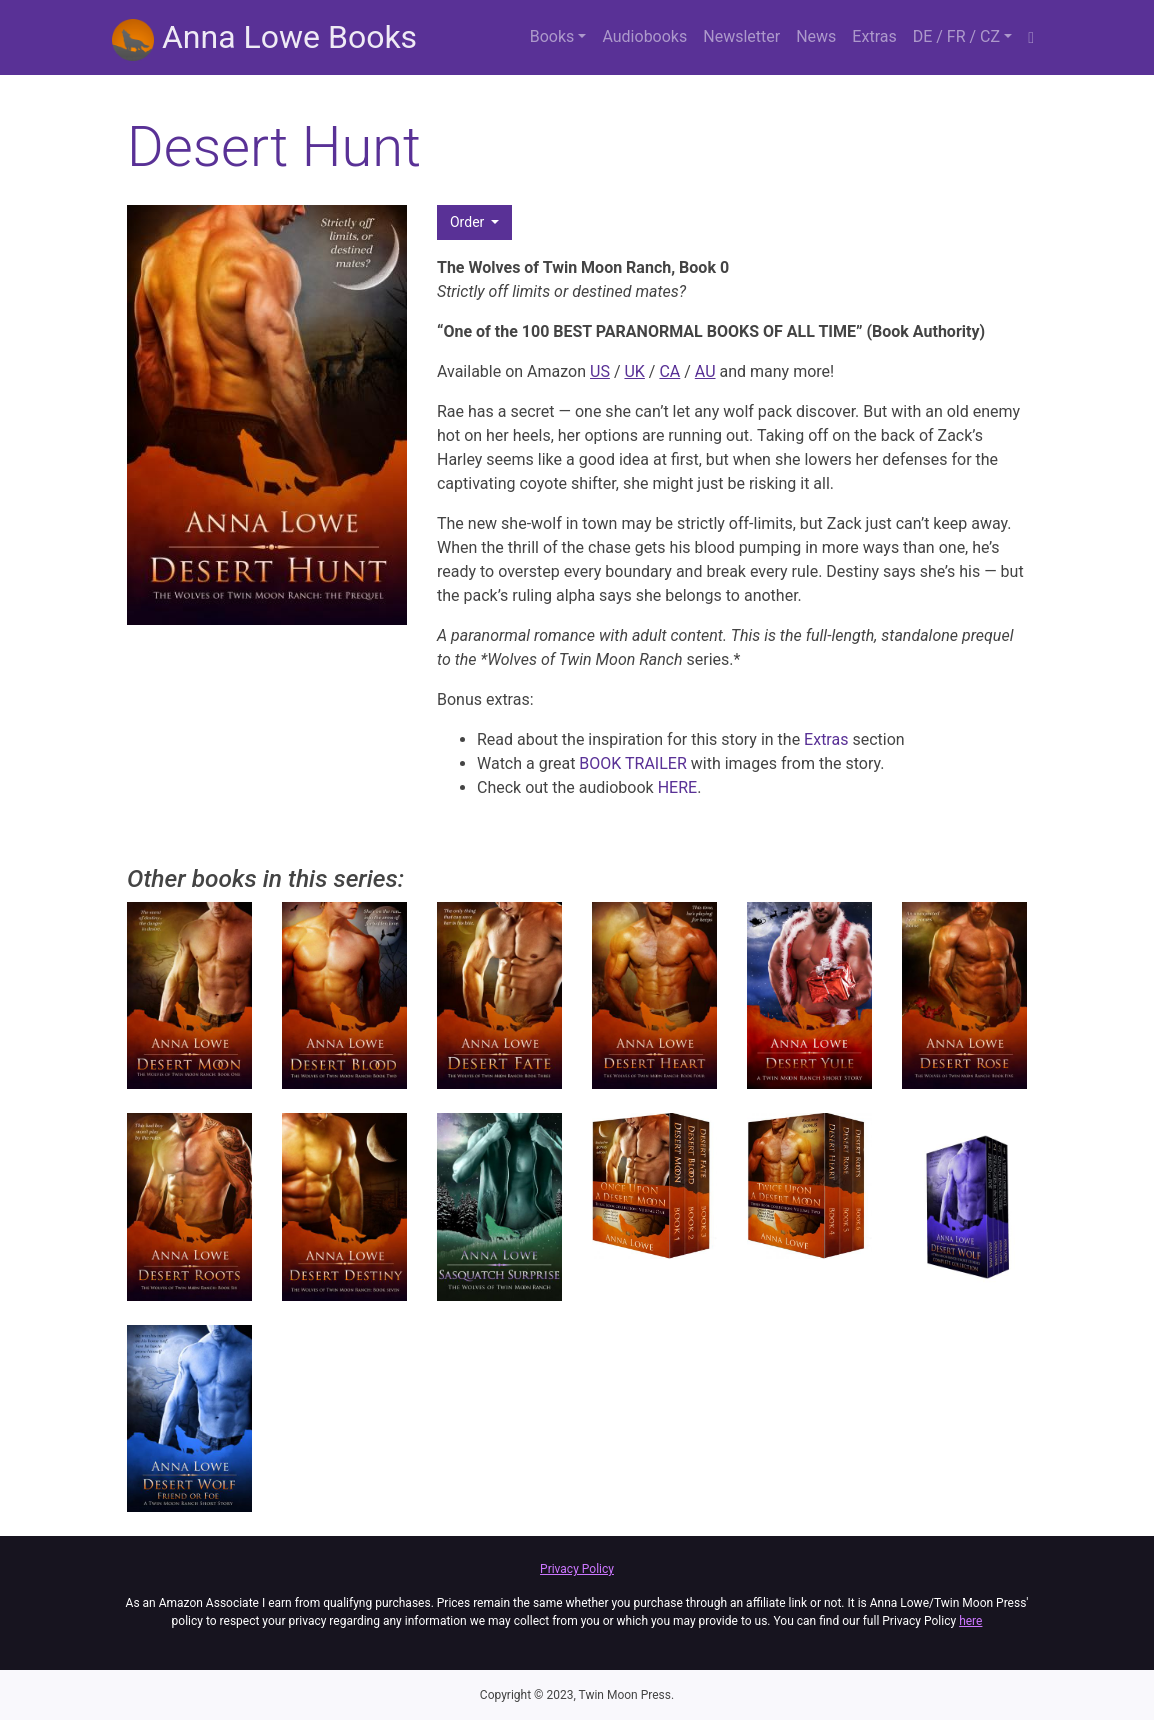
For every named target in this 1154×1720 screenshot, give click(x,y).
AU (705, 371)
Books (552, 36)
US (600, 371)
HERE (677, 787)
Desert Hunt (274, 147)
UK (634, 371)
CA (669, 371)
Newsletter (741, 36)
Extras (874, 36)
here (970, 1621)
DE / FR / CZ (956, 36)
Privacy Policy (577, 1569)
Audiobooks (644, 36)
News (816, 36)
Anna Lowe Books (264, 39)
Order (469, 222)
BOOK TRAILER (632, 763)
